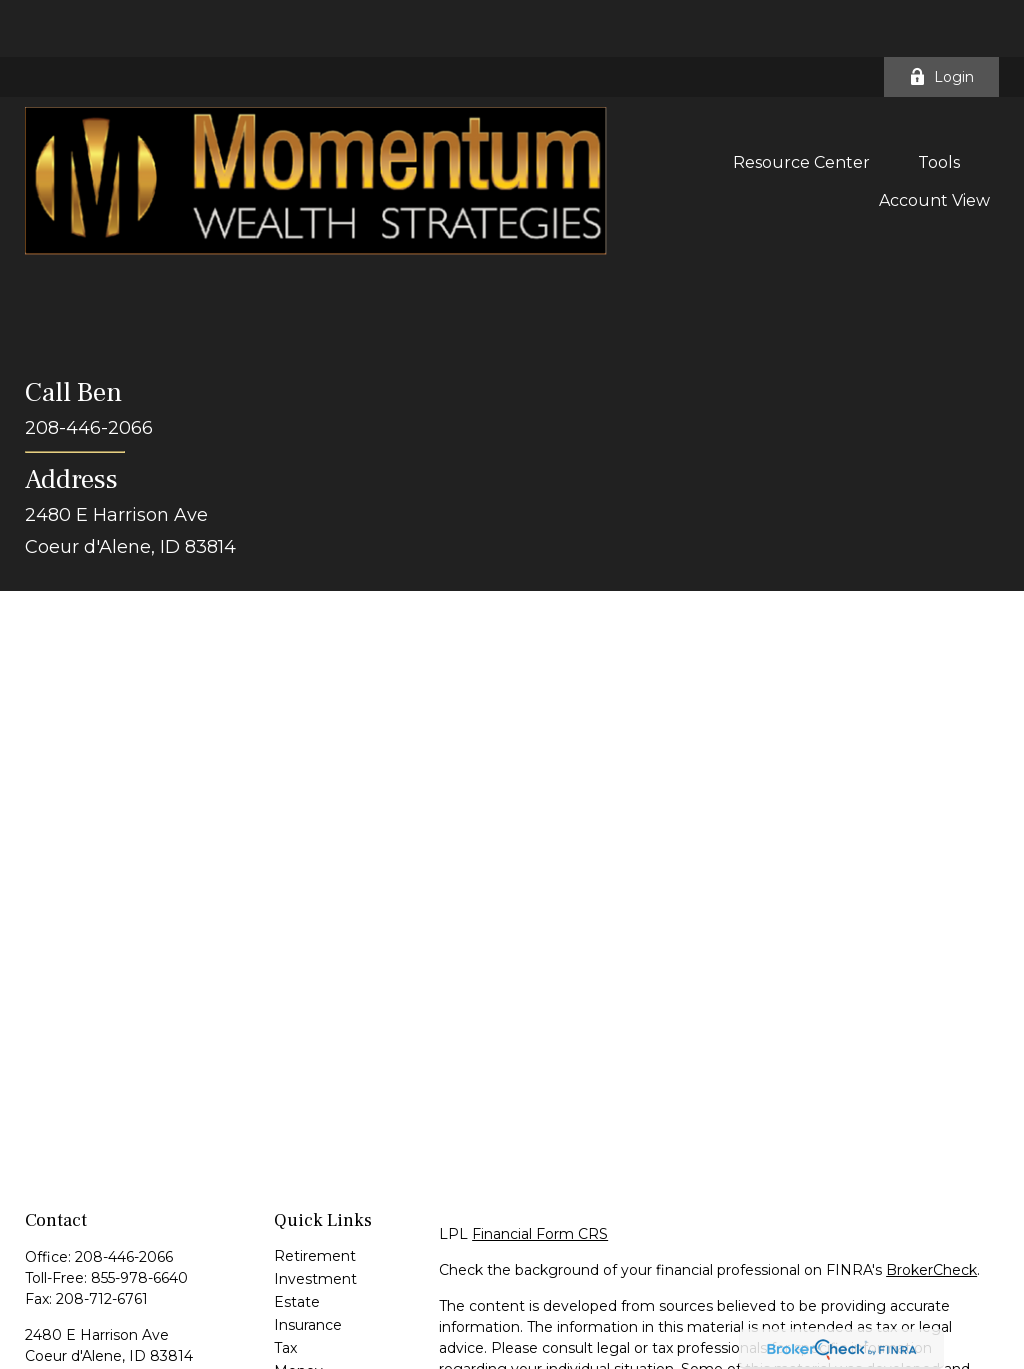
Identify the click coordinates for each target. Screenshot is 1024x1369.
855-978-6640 (139, 1221)
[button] (801, 105)
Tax (285, 1291)
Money (298, 1314)
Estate (297, 1245)
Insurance (308, 1268)
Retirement (315, 1199)
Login (941, 20)
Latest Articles (324, 1337)
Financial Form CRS (540, 1177)
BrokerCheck (931, 1213)
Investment (315, 1222)
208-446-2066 (124, 1200)
